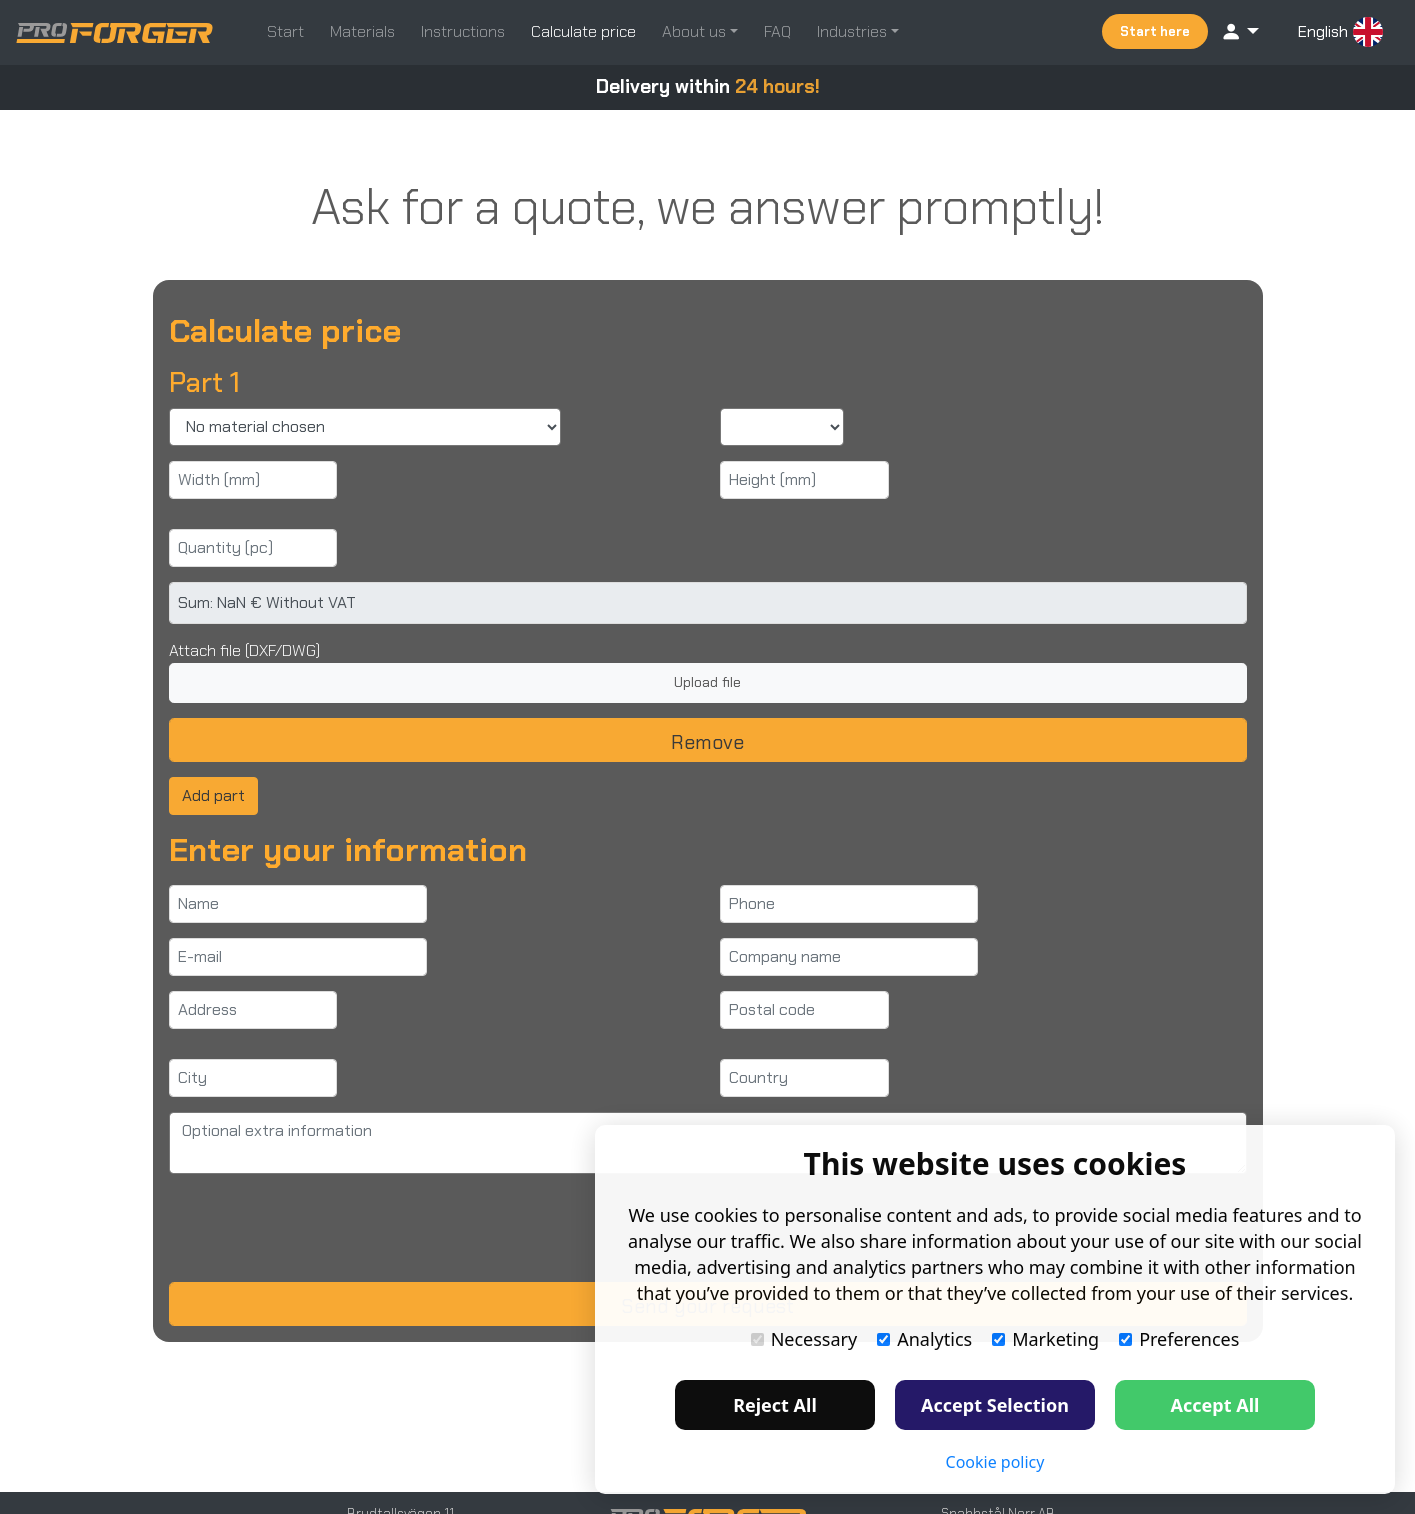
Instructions (463, 31)
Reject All (775, 1405)
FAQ (777, 31)
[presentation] (321, 1228)
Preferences (1179, 1339)
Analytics (924, 1339)
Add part (213, 795)
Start (285, 31)
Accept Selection (995, 1405)
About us (696, 31)
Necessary (804, 1339)
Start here (1155, 31)
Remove (707, 742)
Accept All (1215, 1405)
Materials (362, 31)
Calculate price (583, 31)
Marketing (1045, 1339)
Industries (854, 31)
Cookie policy (995, 1462)
